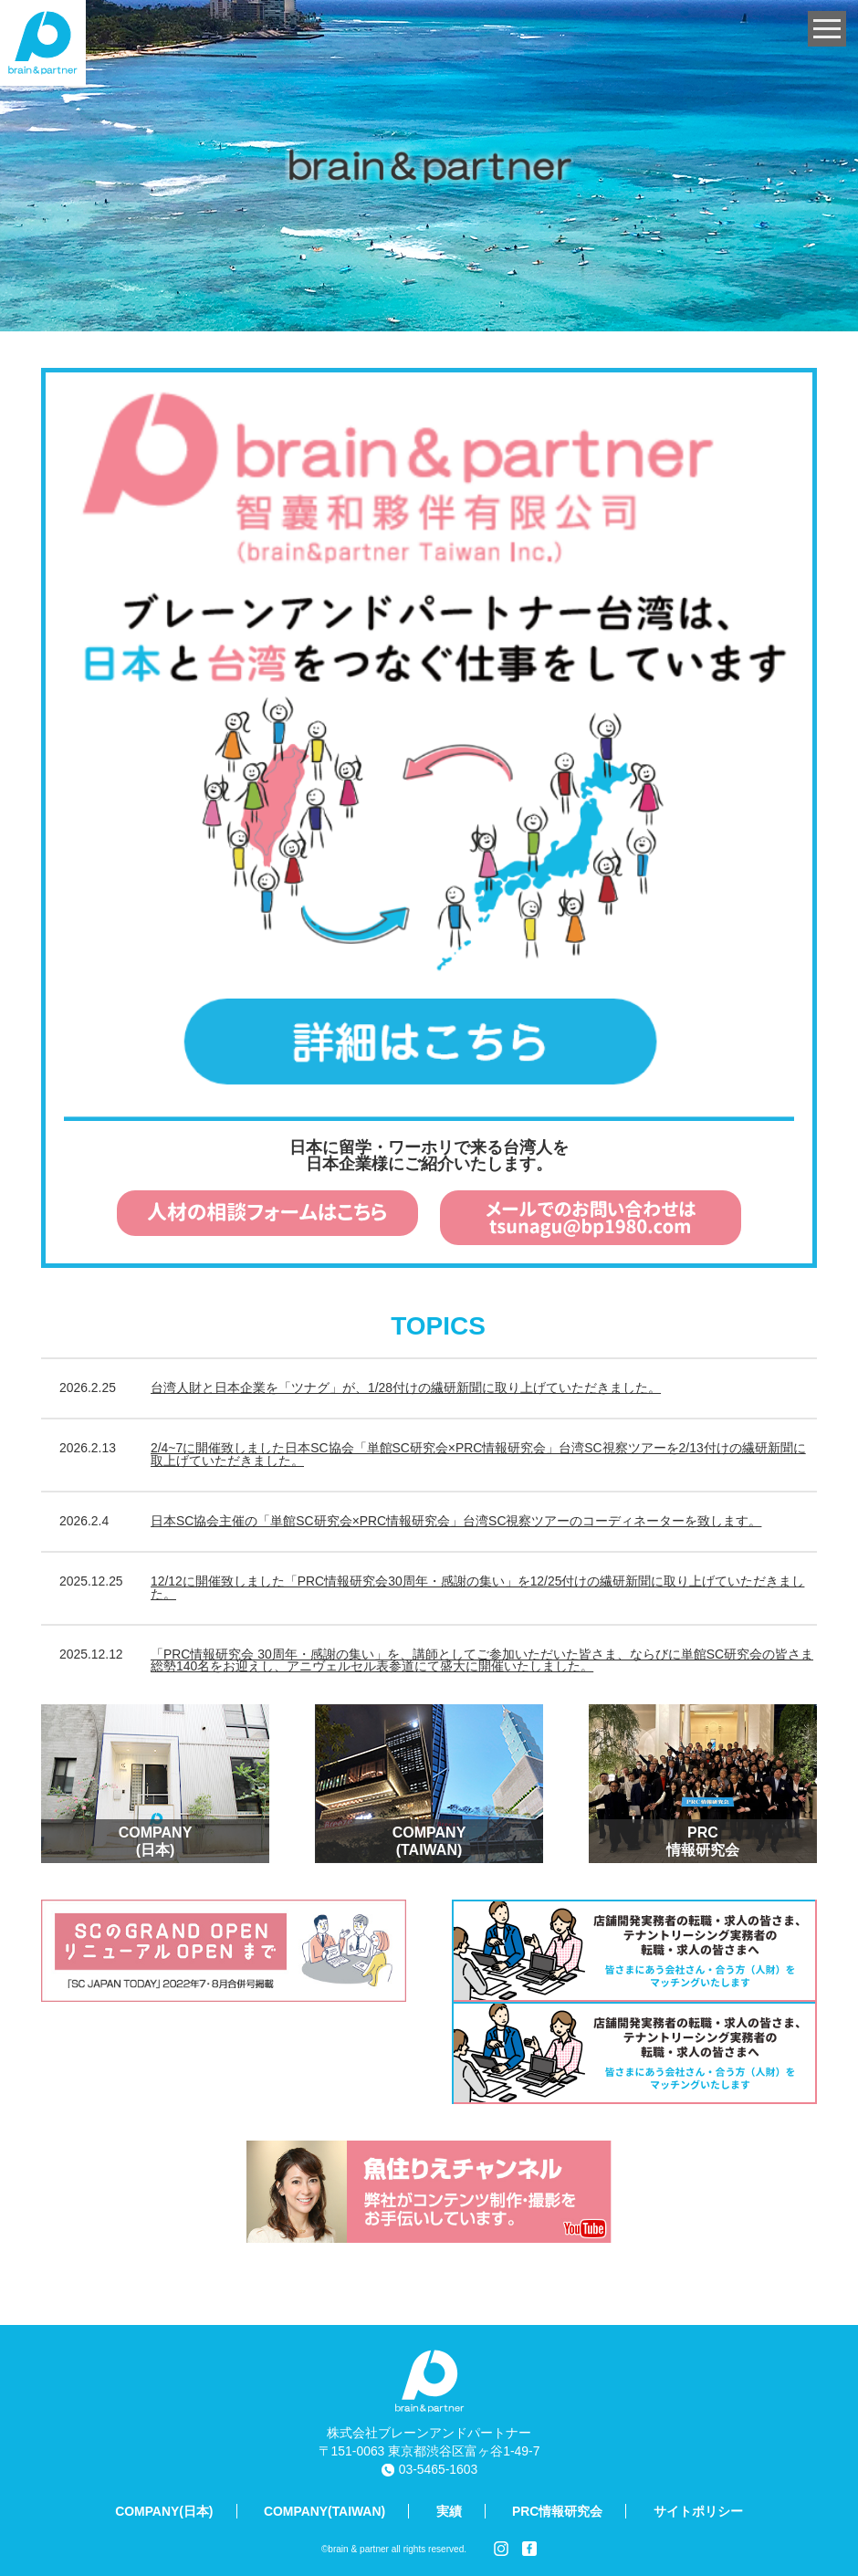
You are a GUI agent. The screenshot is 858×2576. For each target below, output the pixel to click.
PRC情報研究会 (557, 2511)
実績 (449, 2511)
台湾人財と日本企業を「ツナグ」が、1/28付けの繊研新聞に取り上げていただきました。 (406, 1387)
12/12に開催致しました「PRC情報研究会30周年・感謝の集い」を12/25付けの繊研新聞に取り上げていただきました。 (477, 1587)
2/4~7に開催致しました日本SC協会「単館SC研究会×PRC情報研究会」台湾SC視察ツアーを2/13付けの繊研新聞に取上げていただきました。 (478, 1454)
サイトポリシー (698, 2511)
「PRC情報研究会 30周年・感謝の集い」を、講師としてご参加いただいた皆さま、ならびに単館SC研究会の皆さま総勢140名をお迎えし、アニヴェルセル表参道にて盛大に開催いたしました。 (482, 1660)
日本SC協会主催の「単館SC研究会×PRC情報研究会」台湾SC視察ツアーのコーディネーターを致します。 (456, 1520)
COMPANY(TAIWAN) (324, 2511)
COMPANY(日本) (164, 2511)
